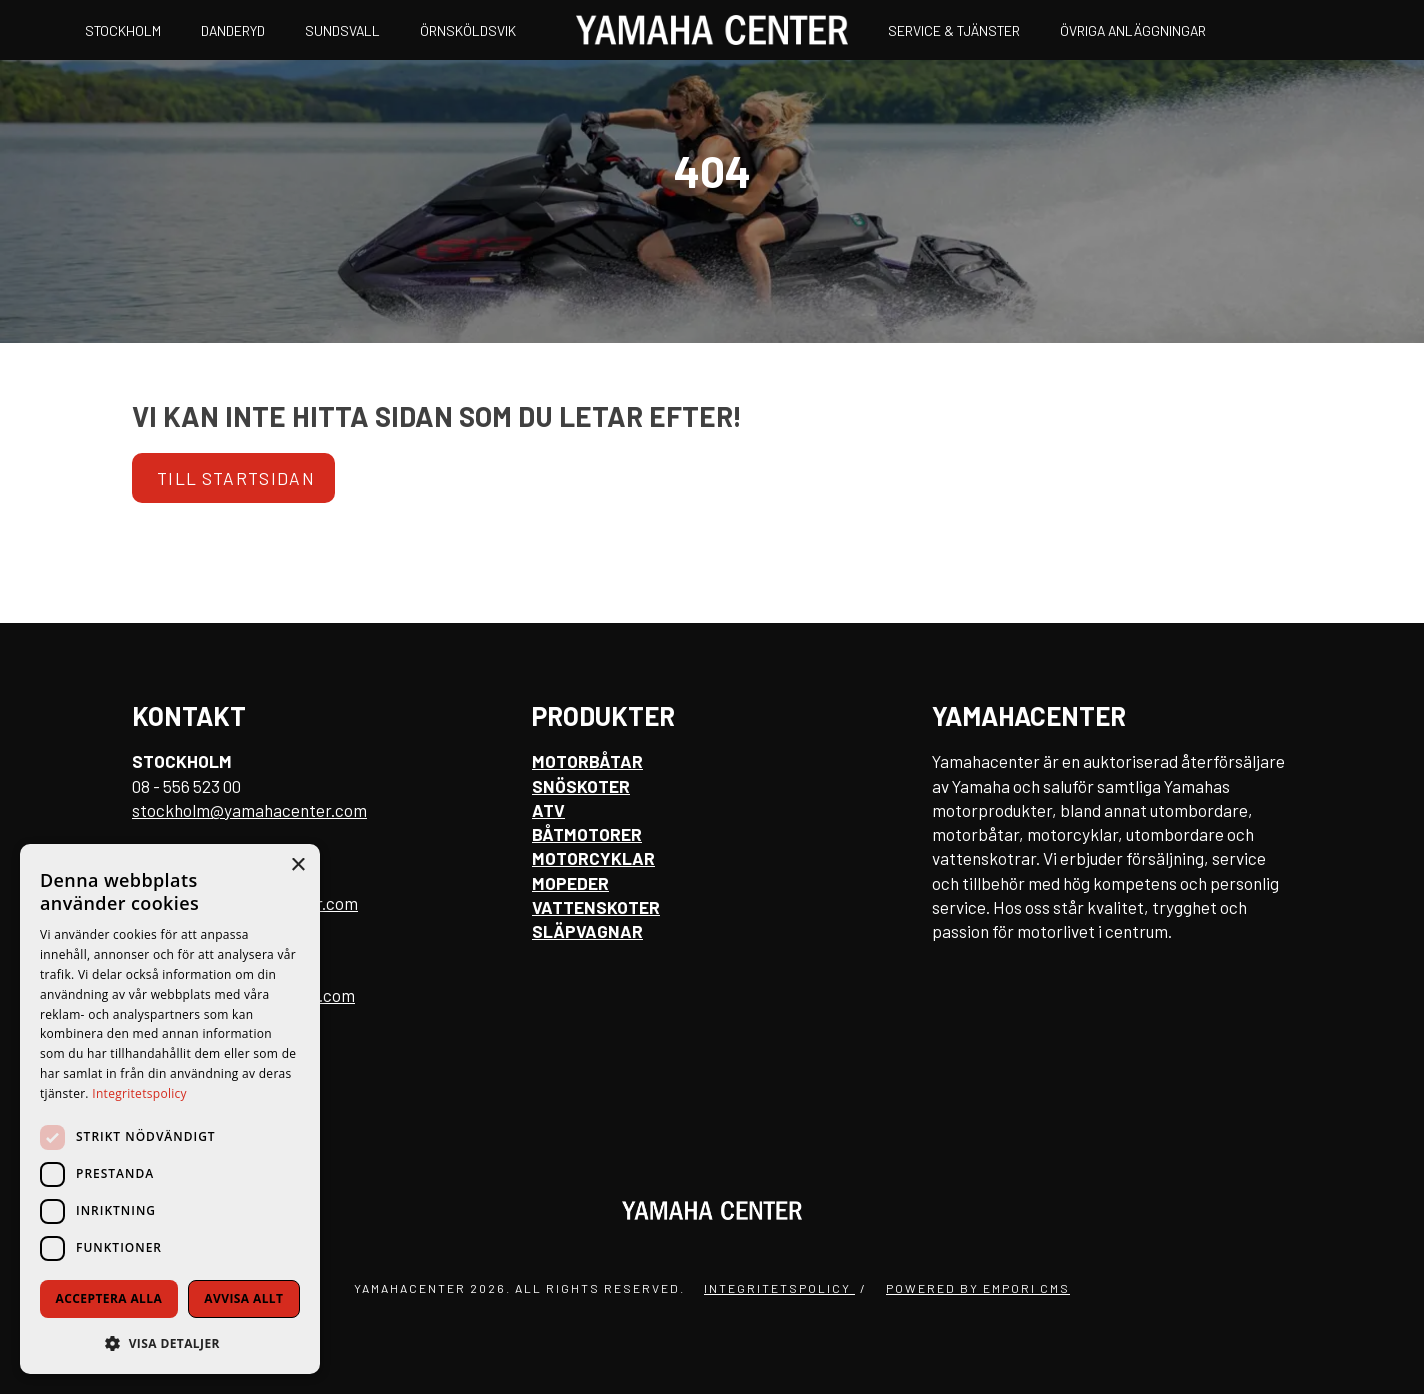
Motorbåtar (587, 761)
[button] (170, 1342)
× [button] (297, 865)
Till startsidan (236, 478)
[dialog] (170, 1109)
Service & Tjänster (954, 30)
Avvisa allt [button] (243, 1298)
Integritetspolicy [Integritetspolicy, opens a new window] (139, 1093)
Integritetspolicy (779, 1288)
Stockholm (123, 30)
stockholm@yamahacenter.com (249, 810)
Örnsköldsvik (468, 30)
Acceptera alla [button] (109, 1298)
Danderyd (233, 30)
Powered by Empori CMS (978, 1288)
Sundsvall (342, 30)
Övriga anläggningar (1133, 30)
